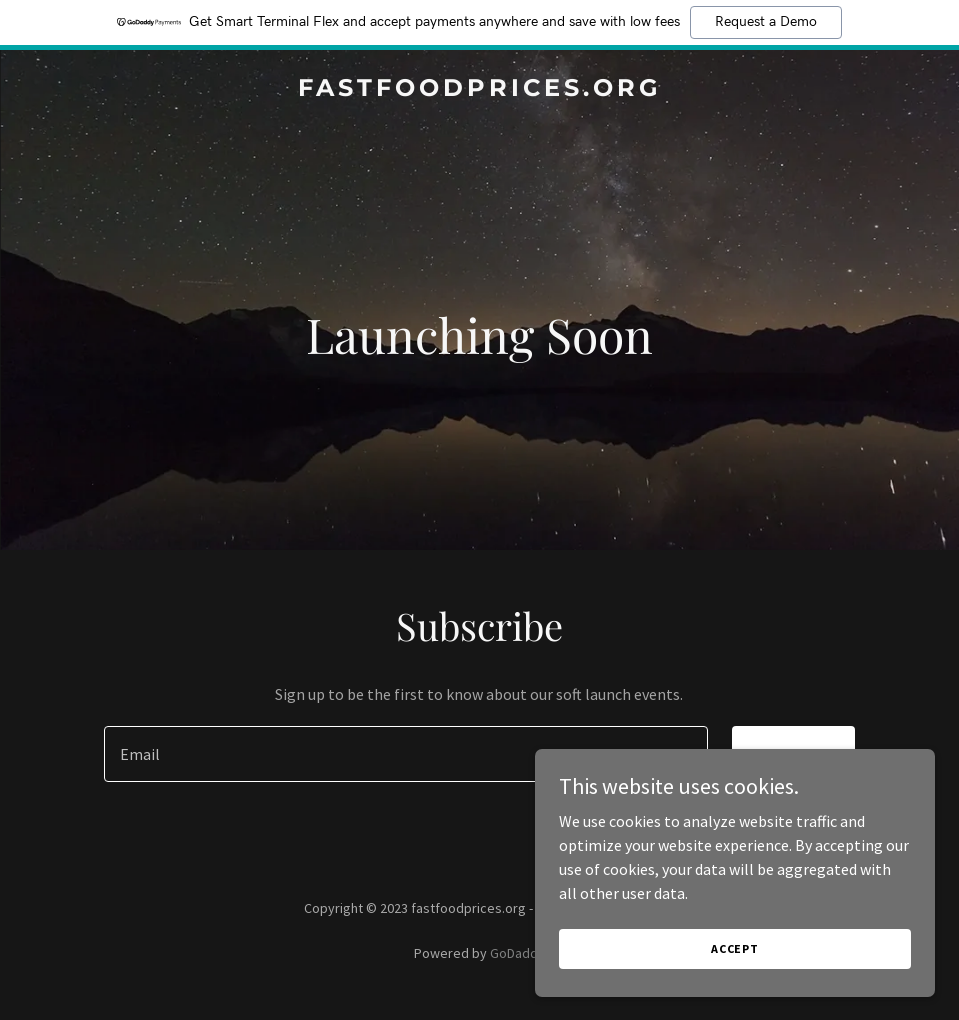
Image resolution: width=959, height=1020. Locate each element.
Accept (735, 948)
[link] (480, 90)
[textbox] (406, 754)
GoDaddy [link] (517, 953)
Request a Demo (766, 22)
